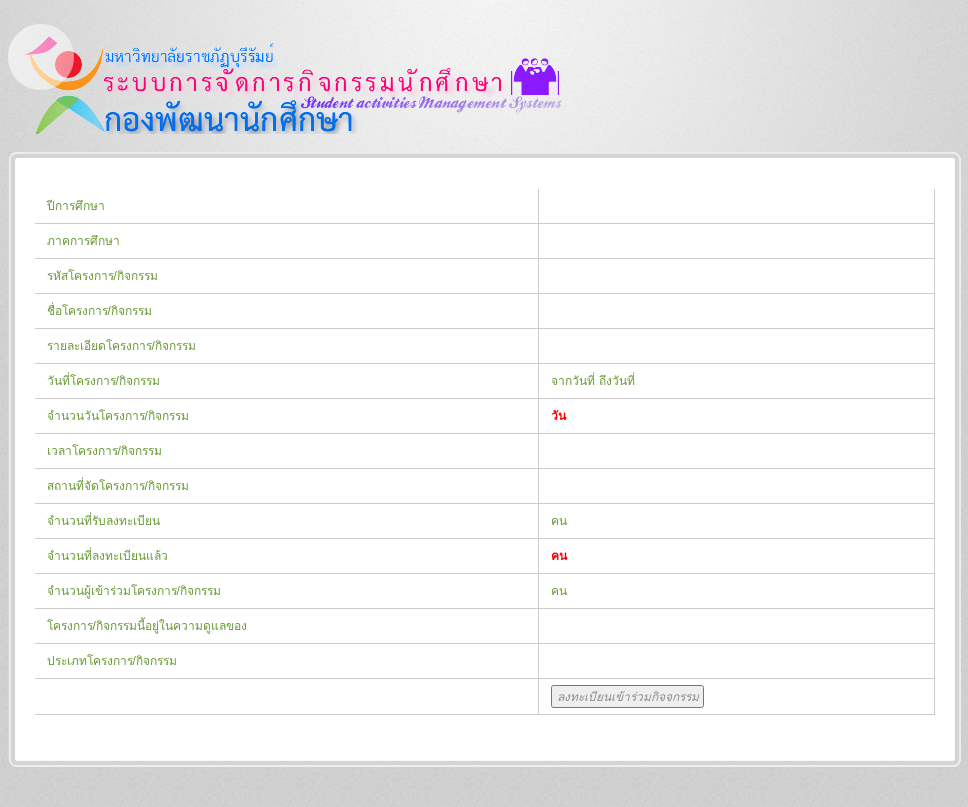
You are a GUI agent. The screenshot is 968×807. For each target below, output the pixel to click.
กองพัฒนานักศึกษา (286, 79)
